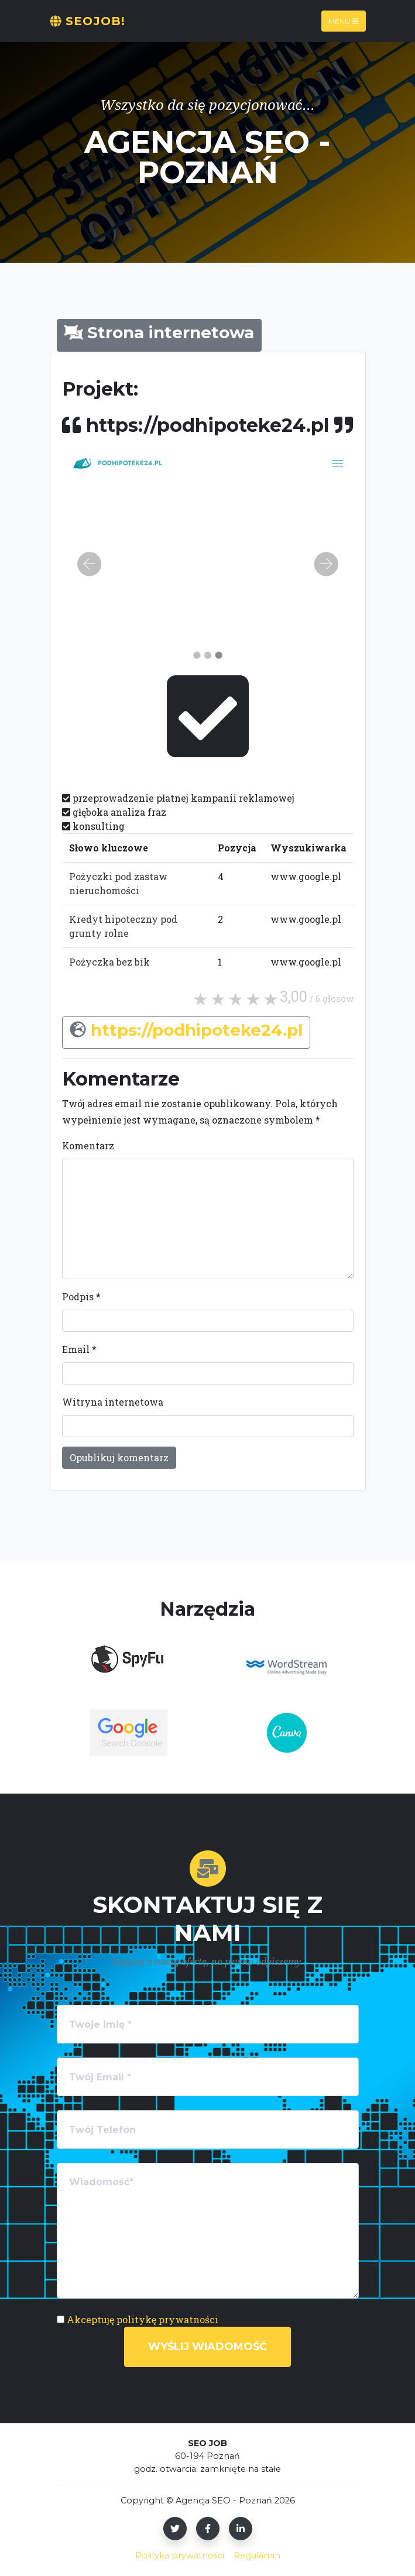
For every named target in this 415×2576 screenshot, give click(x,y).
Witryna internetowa (112, 1402)
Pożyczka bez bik (109, 962)
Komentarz (88, 1145)
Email (79, 1349)
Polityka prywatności (179, 2555)
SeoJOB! (88, 21)
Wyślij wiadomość (207, 2346)
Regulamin (257, 2555)
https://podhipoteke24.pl (197, 1030)
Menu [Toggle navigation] (343, 20)
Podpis (81, 1296)
